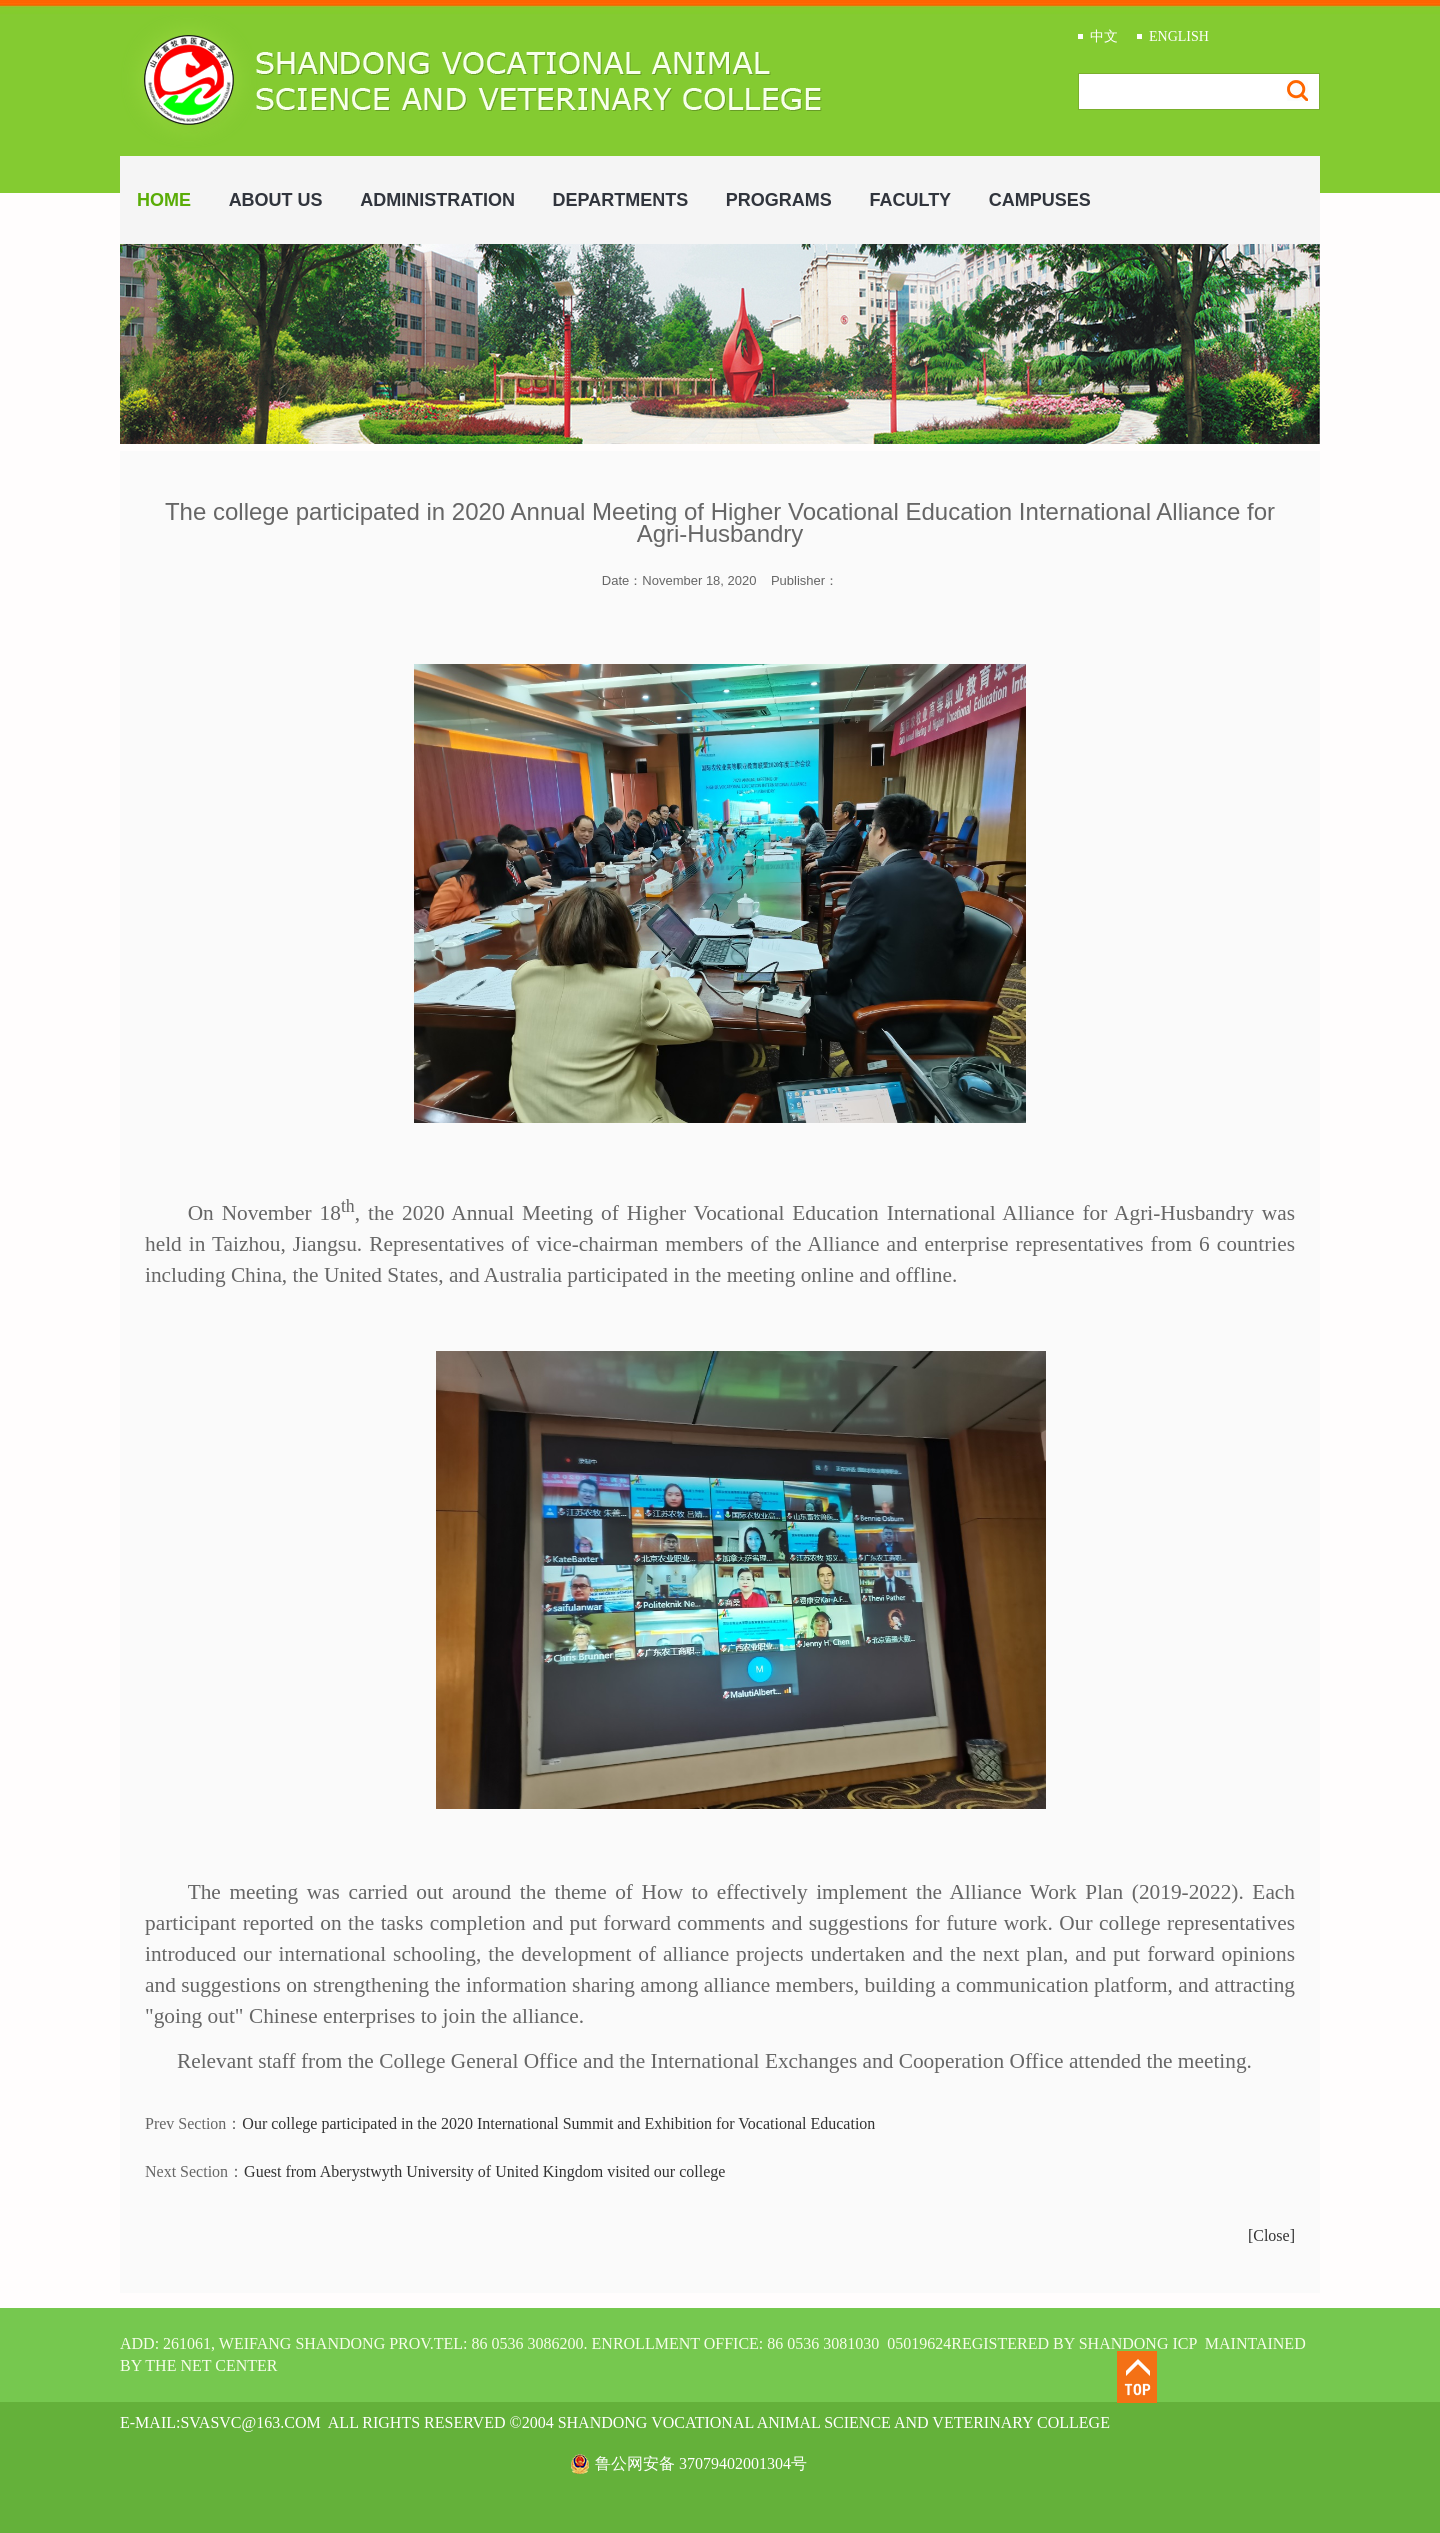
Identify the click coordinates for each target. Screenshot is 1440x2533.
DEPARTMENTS (621, 200)
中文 (1104, 36)
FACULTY (910, 200)
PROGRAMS (779, 200)
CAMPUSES (1040, 200)
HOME (164, 200)
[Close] (1271, 2235)
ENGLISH (1179, 36)
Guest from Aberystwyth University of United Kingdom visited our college (484, 2171)
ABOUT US (276, 200)
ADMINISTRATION (437, 200)
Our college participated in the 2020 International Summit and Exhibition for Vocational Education (558, 2123)
